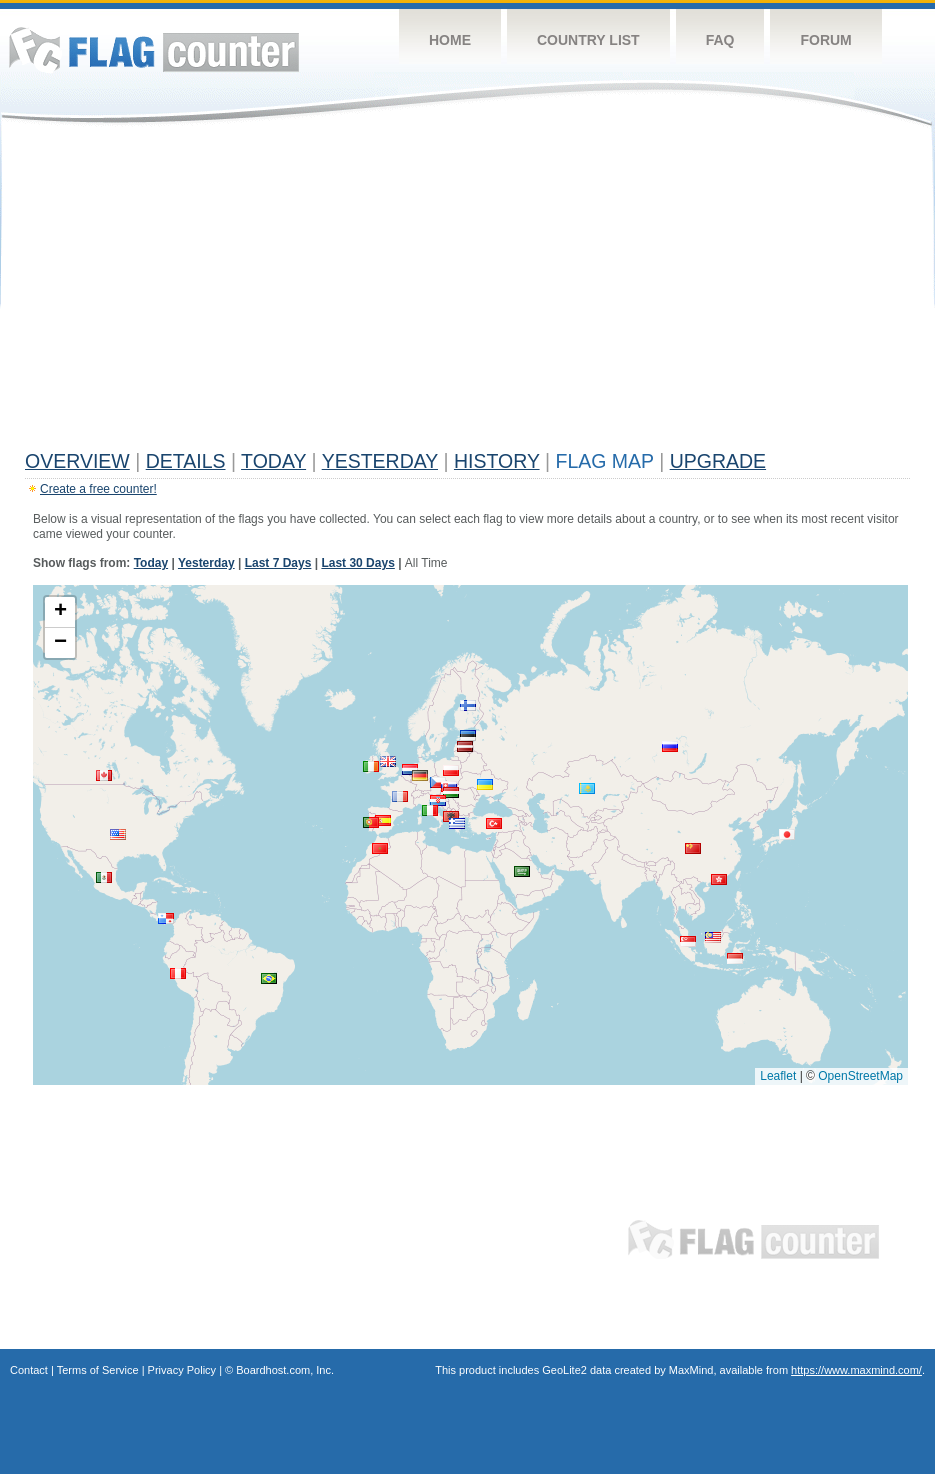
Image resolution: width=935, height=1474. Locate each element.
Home (450, 40)
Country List (588, 40)
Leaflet (778, 1076)
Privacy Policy (182, 1370)
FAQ (720, 40)
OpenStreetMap (860, 1076)
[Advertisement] (467, 292)
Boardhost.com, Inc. (285, 1370)
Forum (825, 40)
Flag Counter (154, 49)
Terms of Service (98, 1370)
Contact (29, 1370)
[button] (438, 782)
